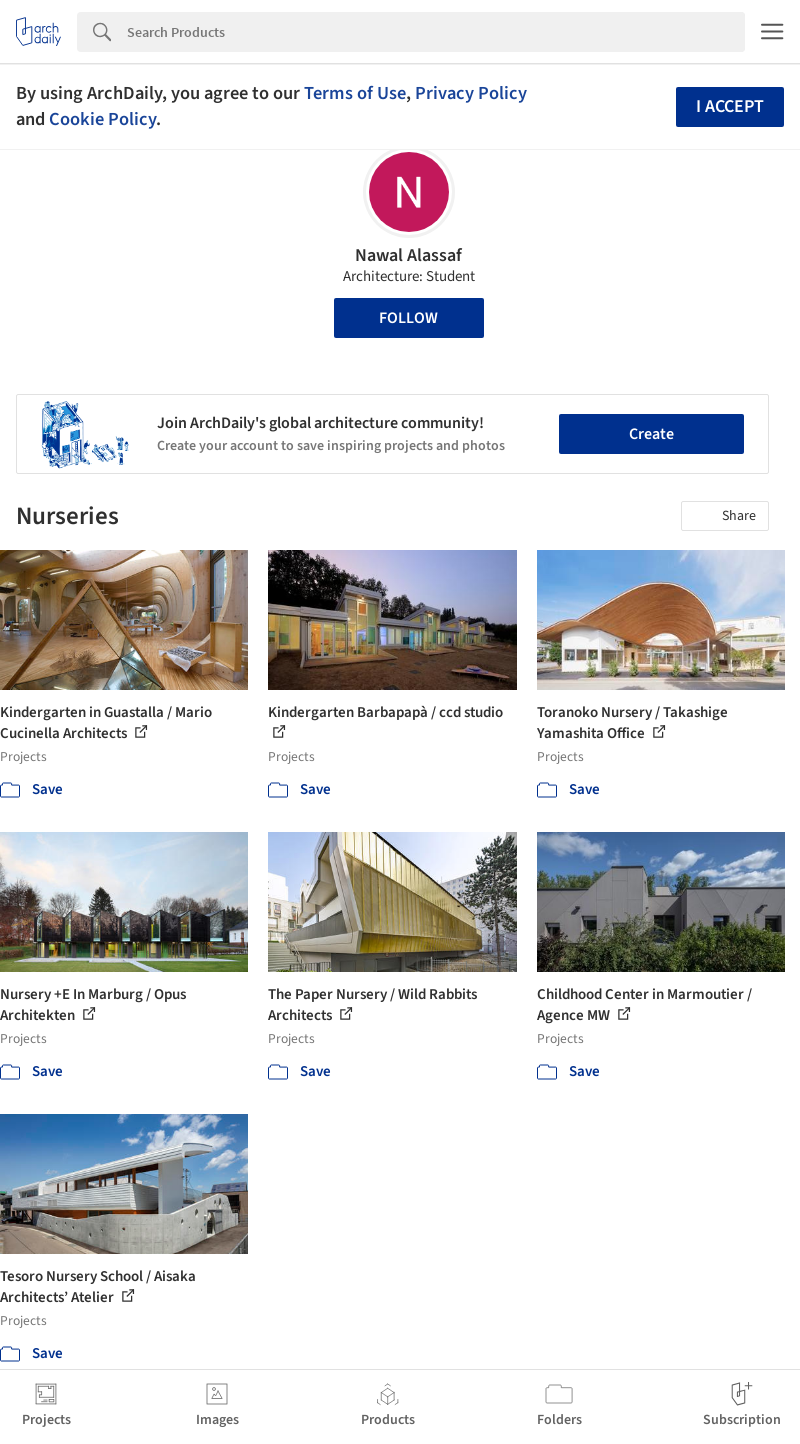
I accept (730, 106)
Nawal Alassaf (408, 255)
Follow (408, 318)
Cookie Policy (102, 119)
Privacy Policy (471, 93)
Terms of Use (355, 93)
